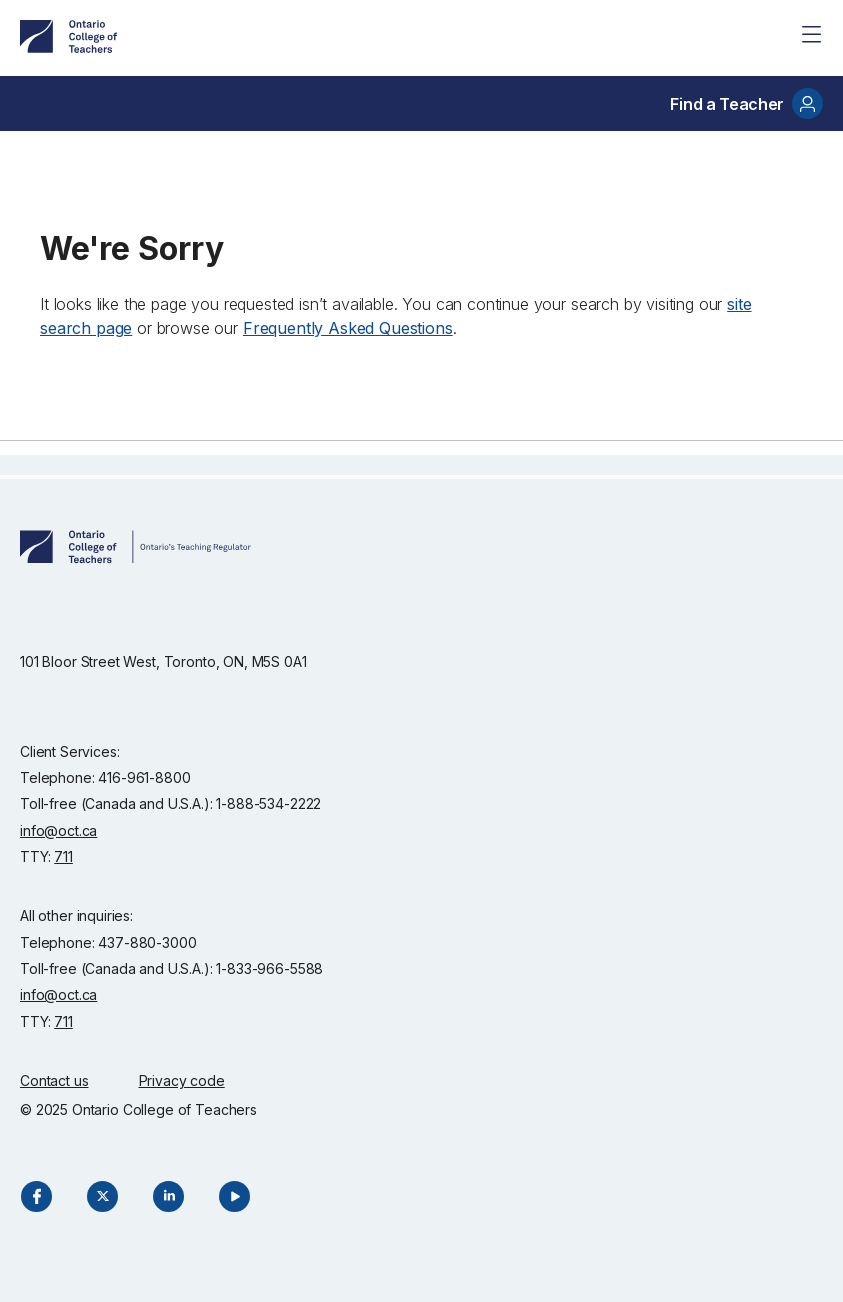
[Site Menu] (811, 34)
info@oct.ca (58, 830)
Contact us (54, 1080)
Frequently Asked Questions (348, 328)
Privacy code (182, 1080)
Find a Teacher (746, 103)
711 (63, 856)
